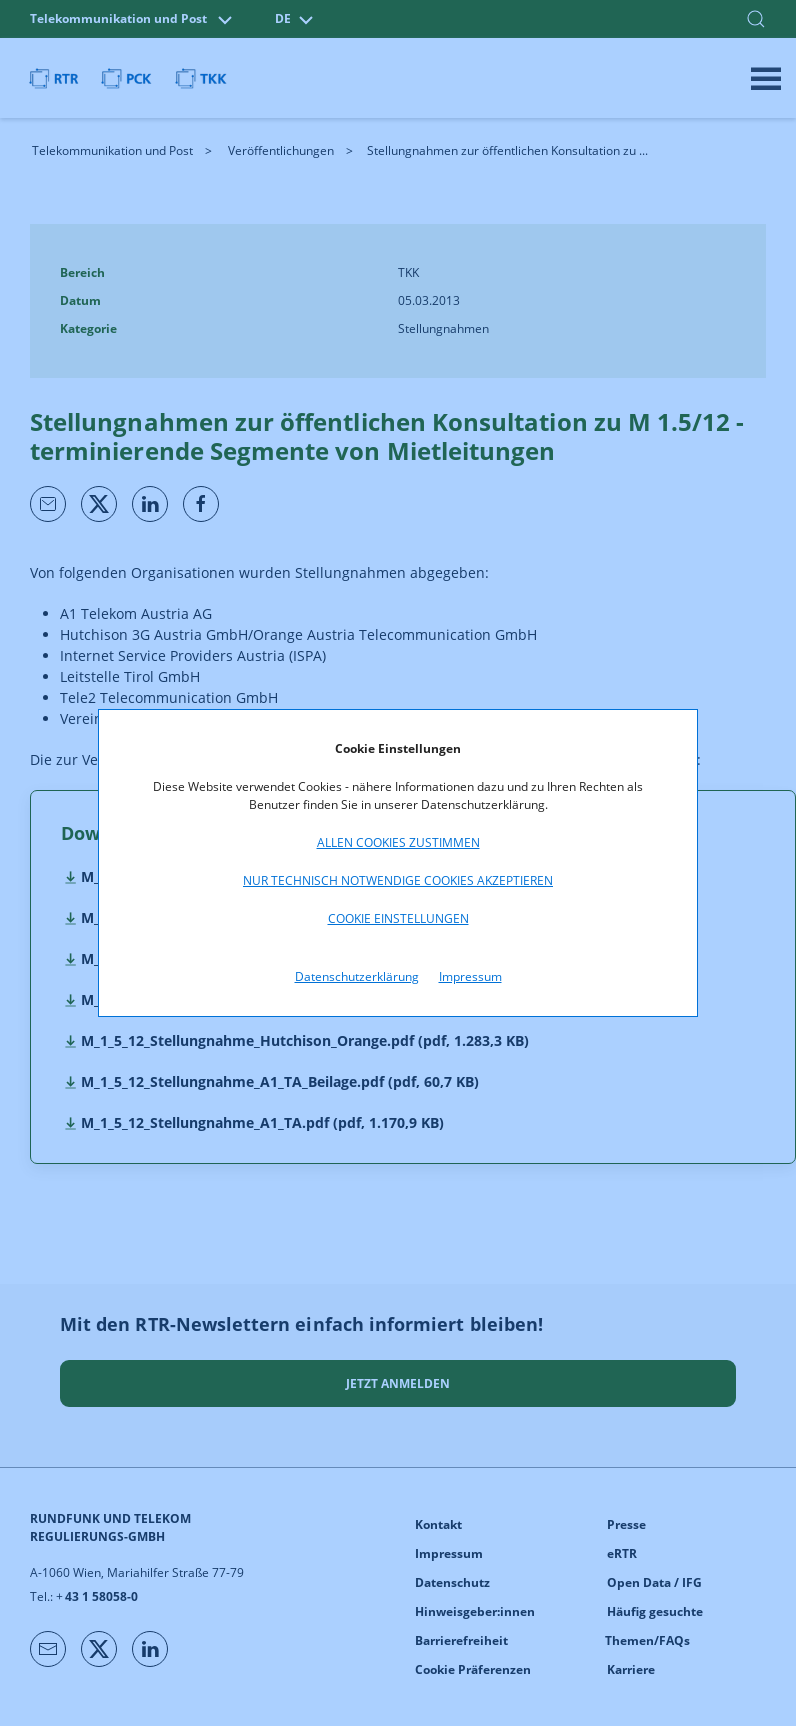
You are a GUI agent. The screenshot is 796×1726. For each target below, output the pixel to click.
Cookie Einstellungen (398, 918)
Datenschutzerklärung (357, 976)
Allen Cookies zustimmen (398, 842)
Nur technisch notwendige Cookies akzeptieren (398, 880)
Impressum (470, 976)
